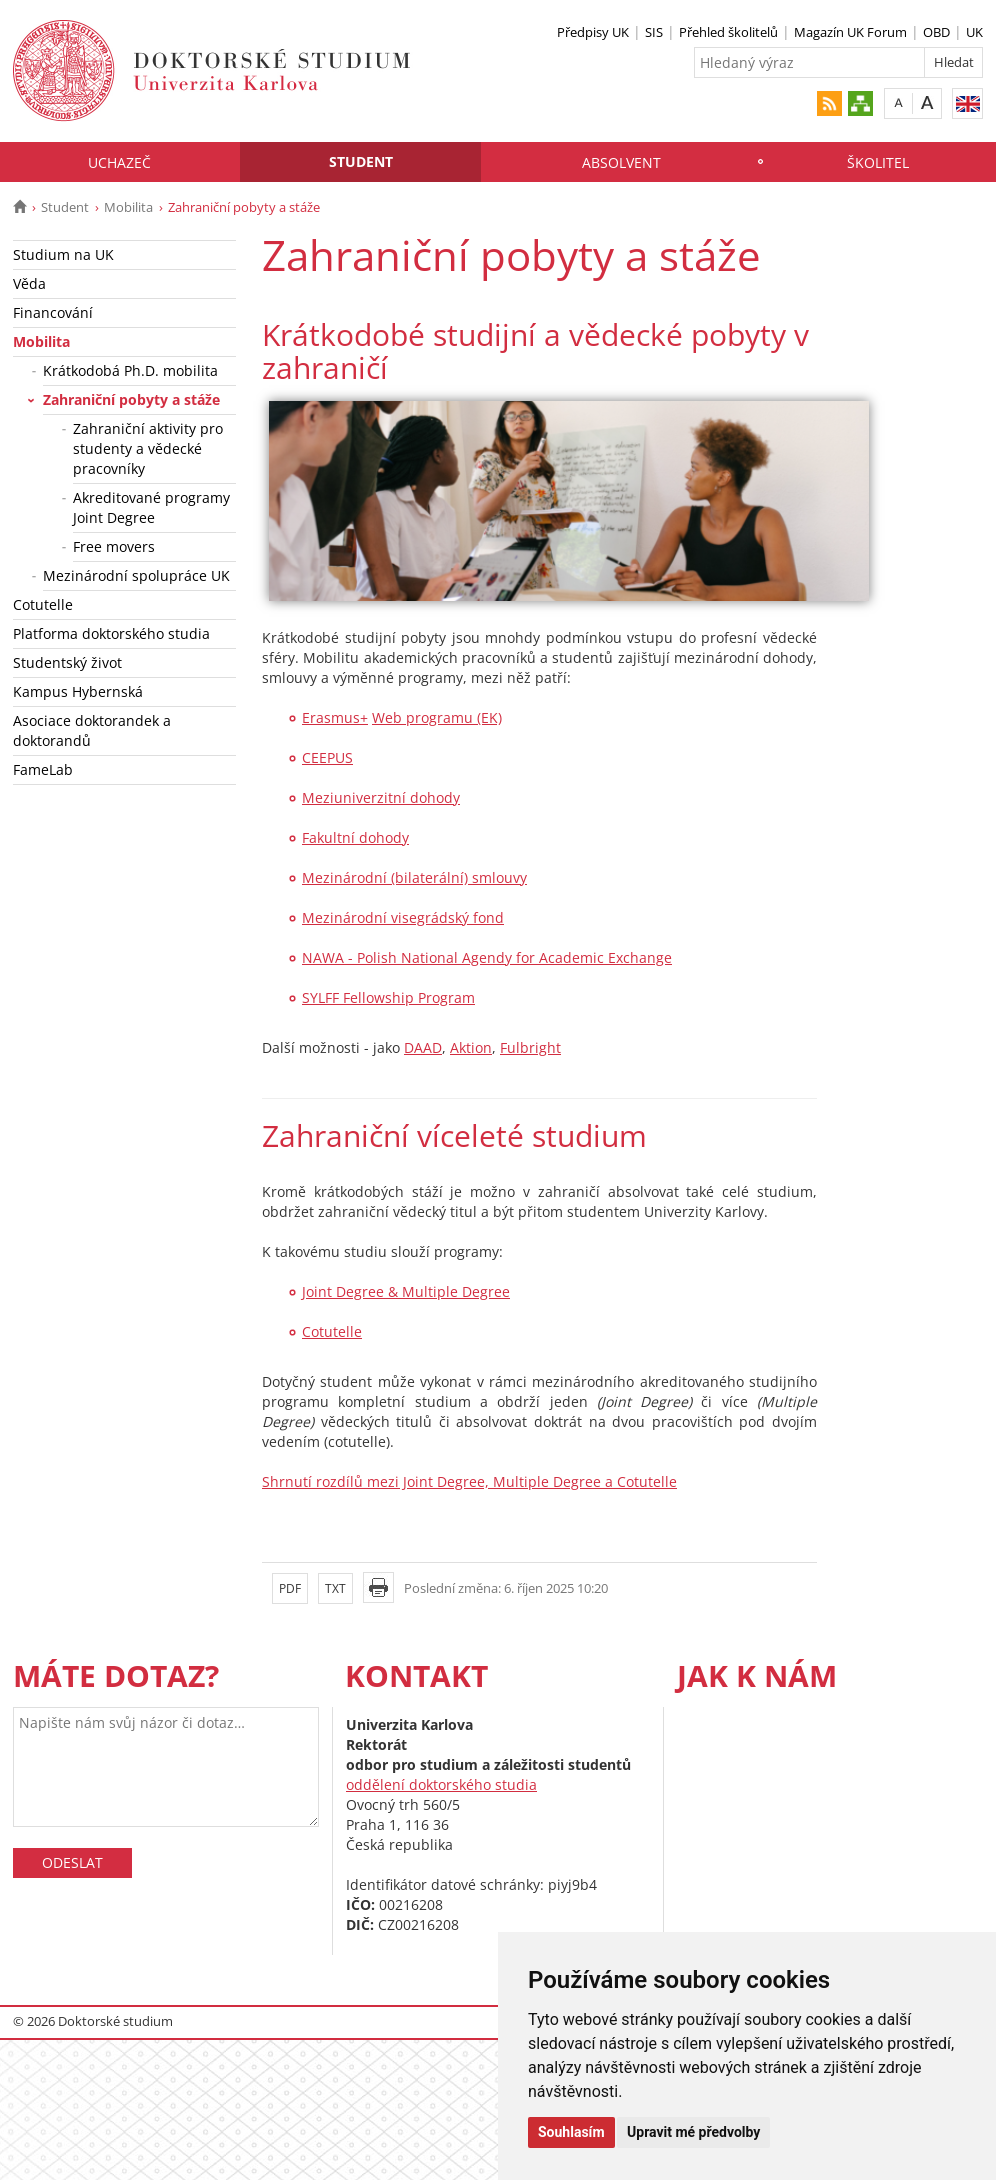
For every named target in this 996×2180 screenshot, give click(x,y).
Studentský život (67, 662)
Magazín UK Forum (850, 32)
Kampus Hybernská (78, 691)
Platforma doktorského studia (111, 633)
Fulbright (530, 1047)
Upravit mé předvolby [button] (693, 2132)
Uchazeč (119, 162)
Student (361, 161)
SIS (654, 32)
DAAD (423, 1047)
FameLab (43, 769)
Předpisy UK (593, 32)
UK (974, 32)
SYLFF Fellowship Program (388, 997)
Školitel (878, 162)
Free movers (114, 546)
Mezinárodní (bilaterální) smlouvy (414, 877)
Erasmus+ (335, 717)
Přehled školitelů (728, 32)
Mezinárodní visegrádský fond (403, 917)
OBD (936, 32)
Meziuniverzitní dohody (381, 797)
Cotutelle (43, 604)
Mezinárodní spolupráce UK (136, 575)
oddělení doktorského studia (441, 1784)
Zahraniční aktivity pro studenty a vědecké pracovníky (148, 448)
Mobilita (128, 207)
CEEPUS (327, 757)
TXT (335, 1588)
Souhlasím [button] (571, 2132)
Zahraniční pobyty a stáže (131, 399)
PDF (290, 1588)
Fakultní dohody (355, 837)
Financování (53, 312)
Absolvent (621, 162)
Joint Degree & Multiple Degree (406, 1291)
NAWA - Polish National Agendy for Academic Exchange (487, 957)
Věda (29, 283)
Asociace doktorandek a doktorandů (92, 730)
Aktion (471, 1047)
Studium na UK (63, 254)
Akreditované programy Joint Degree (151, 507)
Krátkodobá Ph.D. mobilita (130, 370)
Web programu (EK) (437, 717)
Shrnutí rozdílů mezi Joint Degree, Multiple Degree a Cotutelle (469, 1481)
